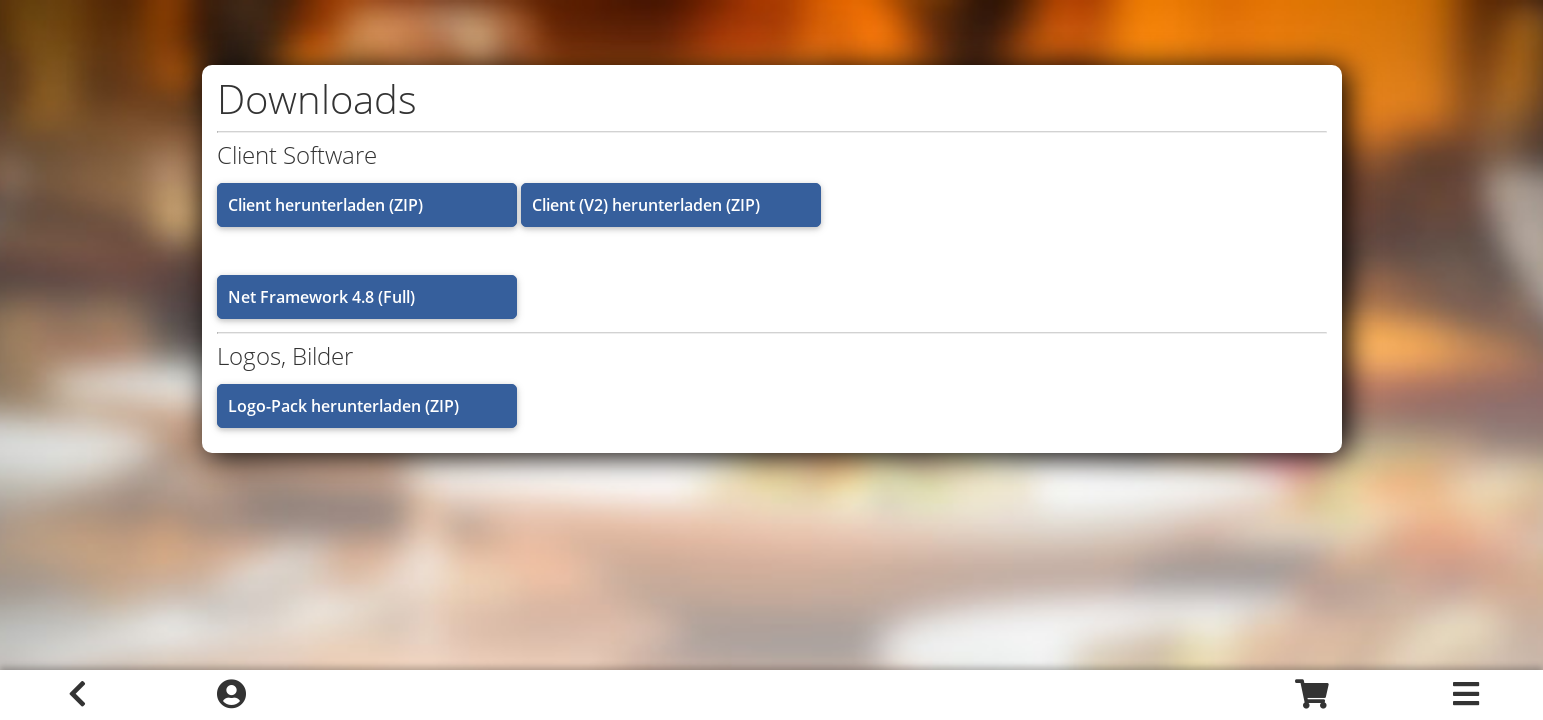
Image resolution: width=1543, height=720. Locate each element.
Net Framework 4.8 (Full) (321, 297)
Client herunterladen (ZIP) (325, 205)
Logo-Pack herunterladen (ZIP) (343, 406)
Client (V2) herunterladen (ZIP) (646, 205)
